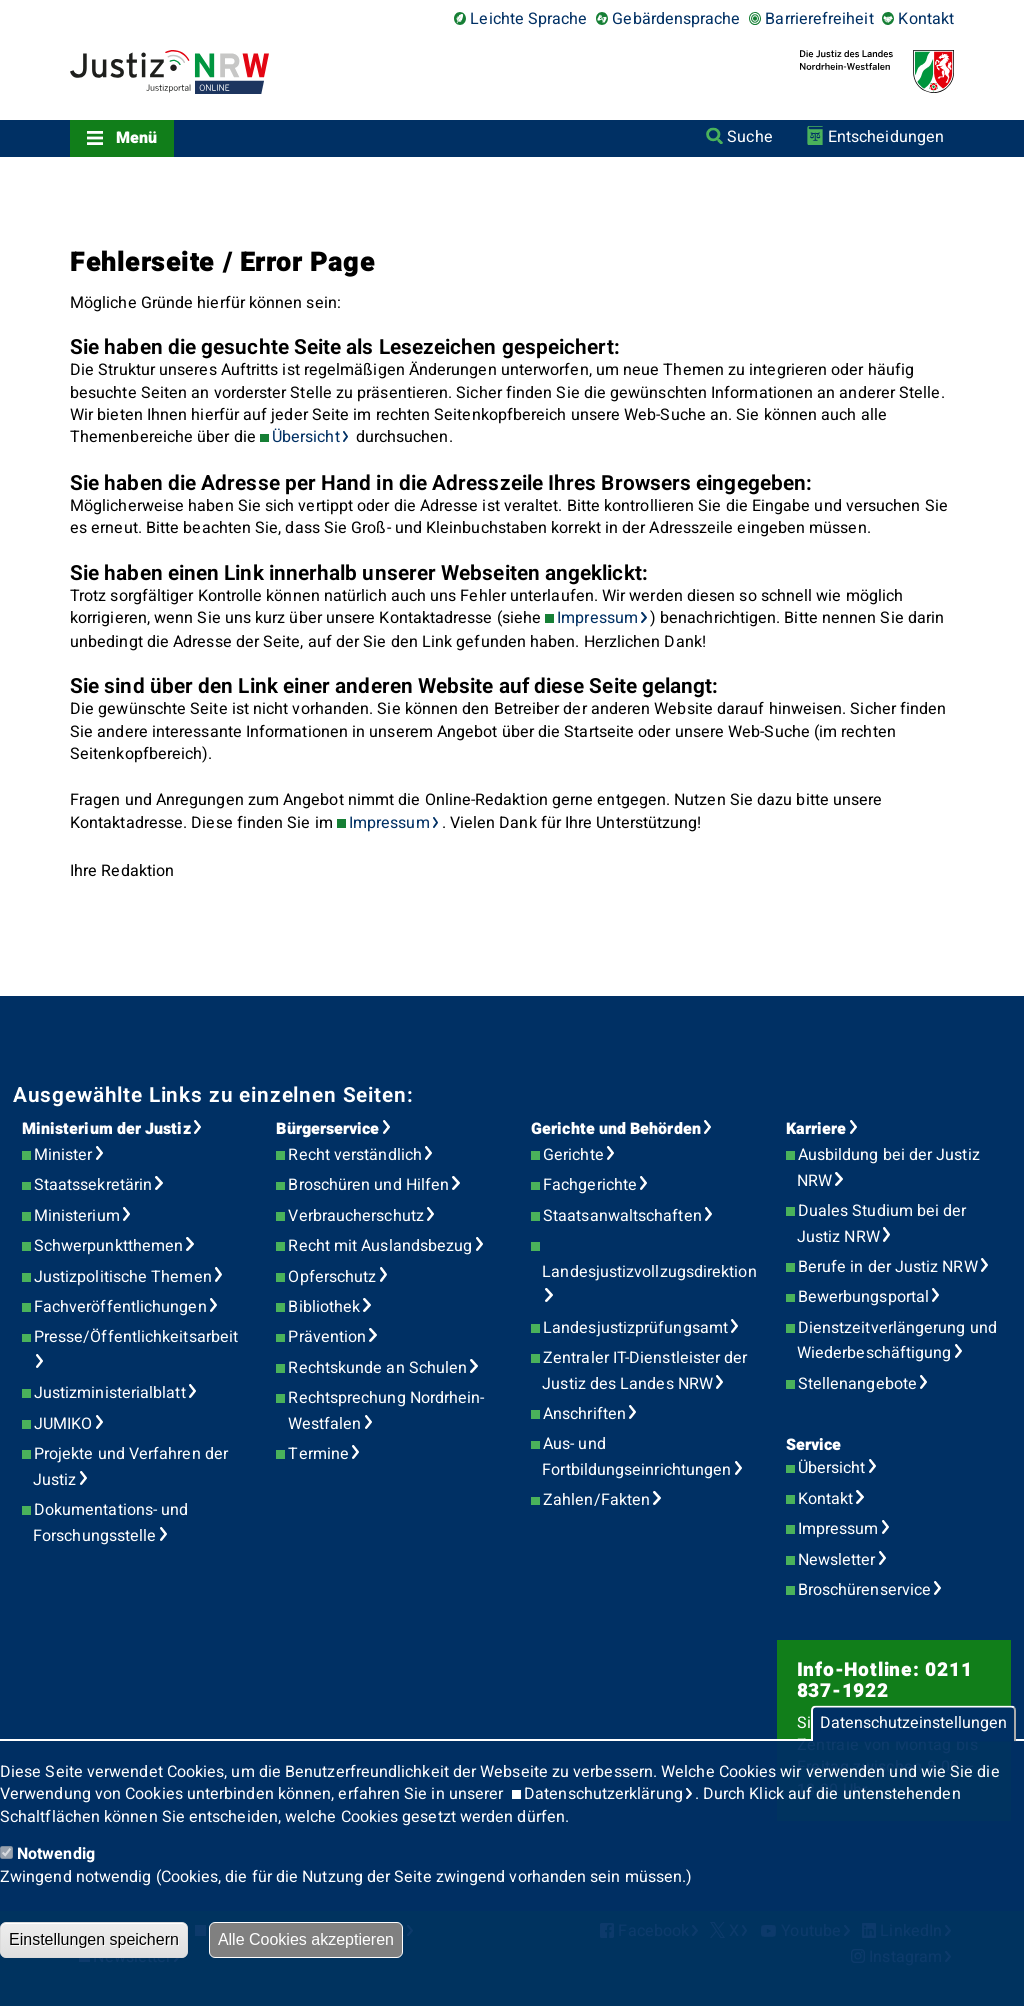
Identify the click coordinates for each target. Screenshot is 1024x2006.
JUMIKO (63, 1424)
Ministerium (77, 1216)
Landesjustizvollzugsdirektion (649, 1272)
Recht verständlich (354, 1155)
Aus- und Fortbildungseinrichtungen (636, 1457)
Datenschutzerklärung (603, 1794)
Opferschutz (332, 1277)
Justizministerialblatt (110, 1393)
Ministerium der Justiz (106, 1129)
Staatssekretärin (93, 1185)
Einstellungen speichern (94, 1939)
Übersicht (306, 437)
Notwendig (56, 1854)
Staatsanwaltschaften (622, 1216)
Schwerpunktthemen (108, 1246)
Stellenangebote (857, 1384)
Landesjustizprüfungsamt (635, 1328)
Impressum (597, 618)
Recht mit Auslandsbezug (380, 1246)
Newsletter (837, 1560)
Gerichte (573, 1155)
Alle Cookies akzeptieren (306, 1939)
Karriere (816, 1129)
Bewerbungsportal (863, 1297)
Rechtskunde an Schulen (377, 1368)
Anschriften (584, 1414)
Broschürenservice (864, 1590)
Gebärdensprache (676, 19)
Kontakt (926, 19)
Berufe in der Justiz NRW (888, 1267)
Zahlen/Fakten (596, 1500)
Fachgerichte (590, 1185)
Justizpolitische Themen (123, 1277)
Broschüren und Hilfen (368, 1185)
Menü (136, 138)
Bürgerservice (327, 1129)
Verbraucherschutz (355, 1216)
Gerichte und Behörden (616, 1129)
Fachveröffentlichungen (120, 1307)
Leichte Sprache (528, 19)
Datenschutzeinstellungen (913, 1724)
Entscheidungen (886, 137)
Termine (318, 1454)
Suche (749, 137)
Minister (63, 1155)
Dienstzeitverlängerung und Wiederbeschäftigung (897, 1341)
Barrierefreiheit (819, 19)
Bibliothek (324, 1307)
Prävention (327, 1337)
